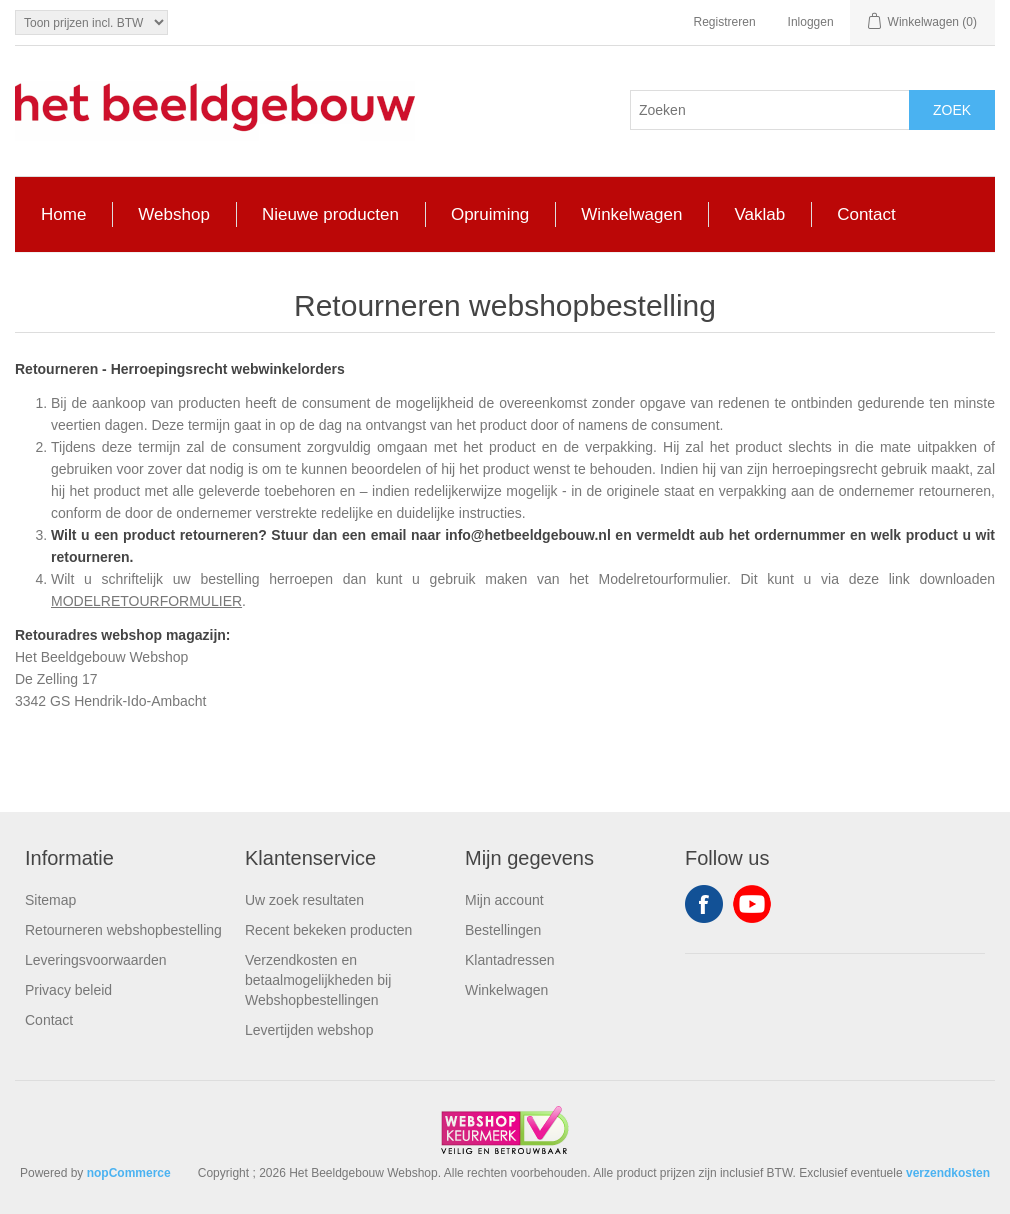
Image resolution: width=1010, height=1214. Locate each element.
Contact (49, 1020)
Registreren (725, 22)
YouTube (752, 904)
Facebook (704, 904)
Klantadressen (510, 960)
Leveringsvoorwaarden (96, 960)
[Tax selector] (91, 22)
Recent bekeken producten (328, 930)
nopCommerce (129, 1173)
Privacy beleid (68, 990)
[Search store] (770, 110)
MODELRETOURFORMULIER (146, 601)
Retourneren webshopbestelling (123, 930)
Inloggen (811, 22)
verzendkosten (948, 1173)
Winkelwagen (506, 990)
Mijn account (504, 900)
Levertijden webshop (309, 1030)
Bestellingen (503, 930)
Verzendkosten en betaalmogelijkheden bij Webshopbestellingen (318, 980)
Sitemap (50, 900)
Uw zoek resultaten (304, 900)
